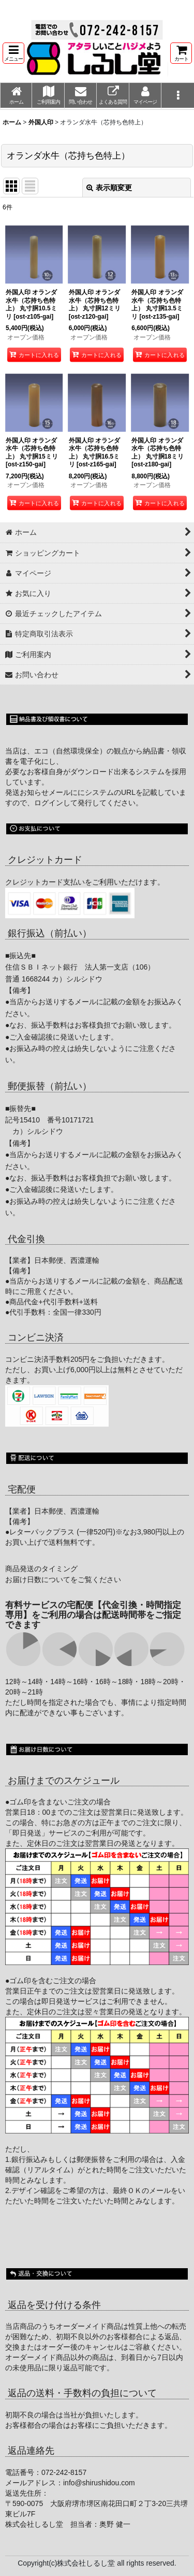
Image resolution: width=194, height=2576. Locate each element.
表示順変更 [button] (109, 187)
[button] (13, 53)
